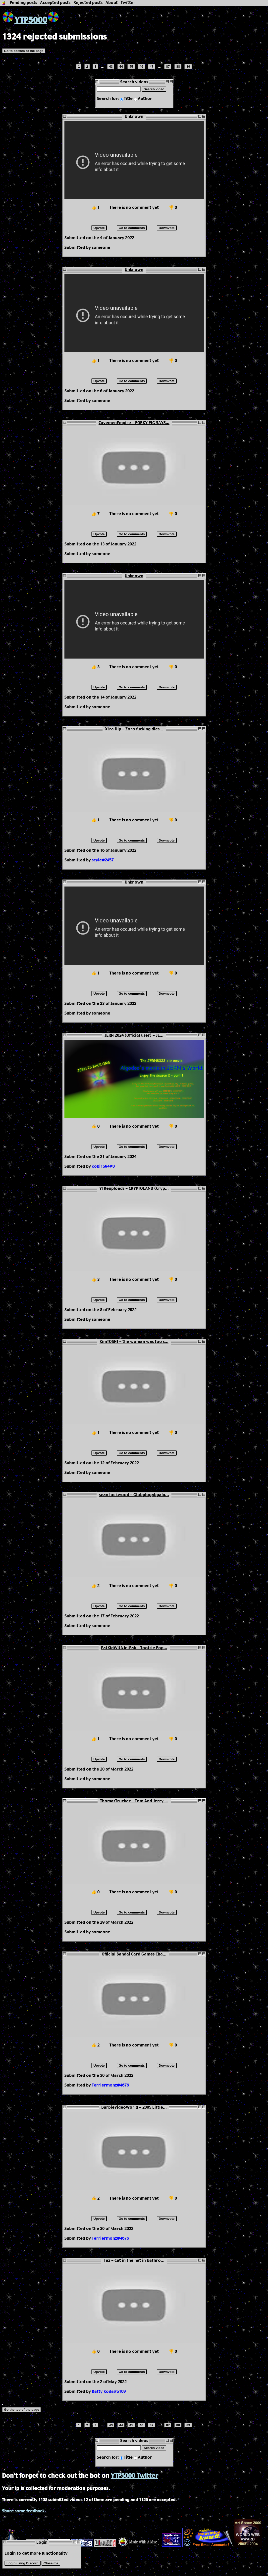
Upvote (99, 228)
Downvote (167, 228)
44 (121, 66)
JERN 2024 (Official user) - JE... (134, 1035)
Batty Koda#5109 (109, 2392)
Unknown (134, 117)
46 (141, 66)
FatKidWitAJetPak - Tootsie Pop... (134, 1648)
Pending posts (23, 3)
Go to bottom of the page (23, 51)
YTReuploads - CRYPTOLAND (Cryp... (134, 1189)
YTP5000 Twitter (134, 2476)
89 (188, 66)
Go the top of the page (21, 2409)
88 (178, 66)
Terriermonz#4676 (110, 2085)
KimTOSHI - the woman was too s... (134, 1342)
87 (168, 66)
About (112, 3)
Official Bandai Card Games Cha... (134, 1954)
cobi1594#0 (103, 1166)
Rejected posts (88, 3)
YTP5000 (24, 20)
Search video (154, 89)
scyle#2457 (103, 860)
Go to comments (132, 228)
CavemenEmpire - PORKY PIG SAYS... (134, 423)
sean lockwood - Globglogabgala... (134, 1495)
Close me (51, 2563)
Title (128, 99)
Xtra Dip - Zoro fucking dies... (134, 729)
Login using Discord (22, 2563)
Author (145, 99)
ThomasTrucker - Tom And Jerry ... (134, 1801)
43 (111, 66)
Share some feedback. (24, 2511)
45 (131, 66)
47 (152, 66)
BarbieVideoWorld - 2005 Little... (134, 2107)
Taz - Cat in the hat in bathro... (134, 2261)
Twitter (128, 3)
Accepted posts (55, 3)
